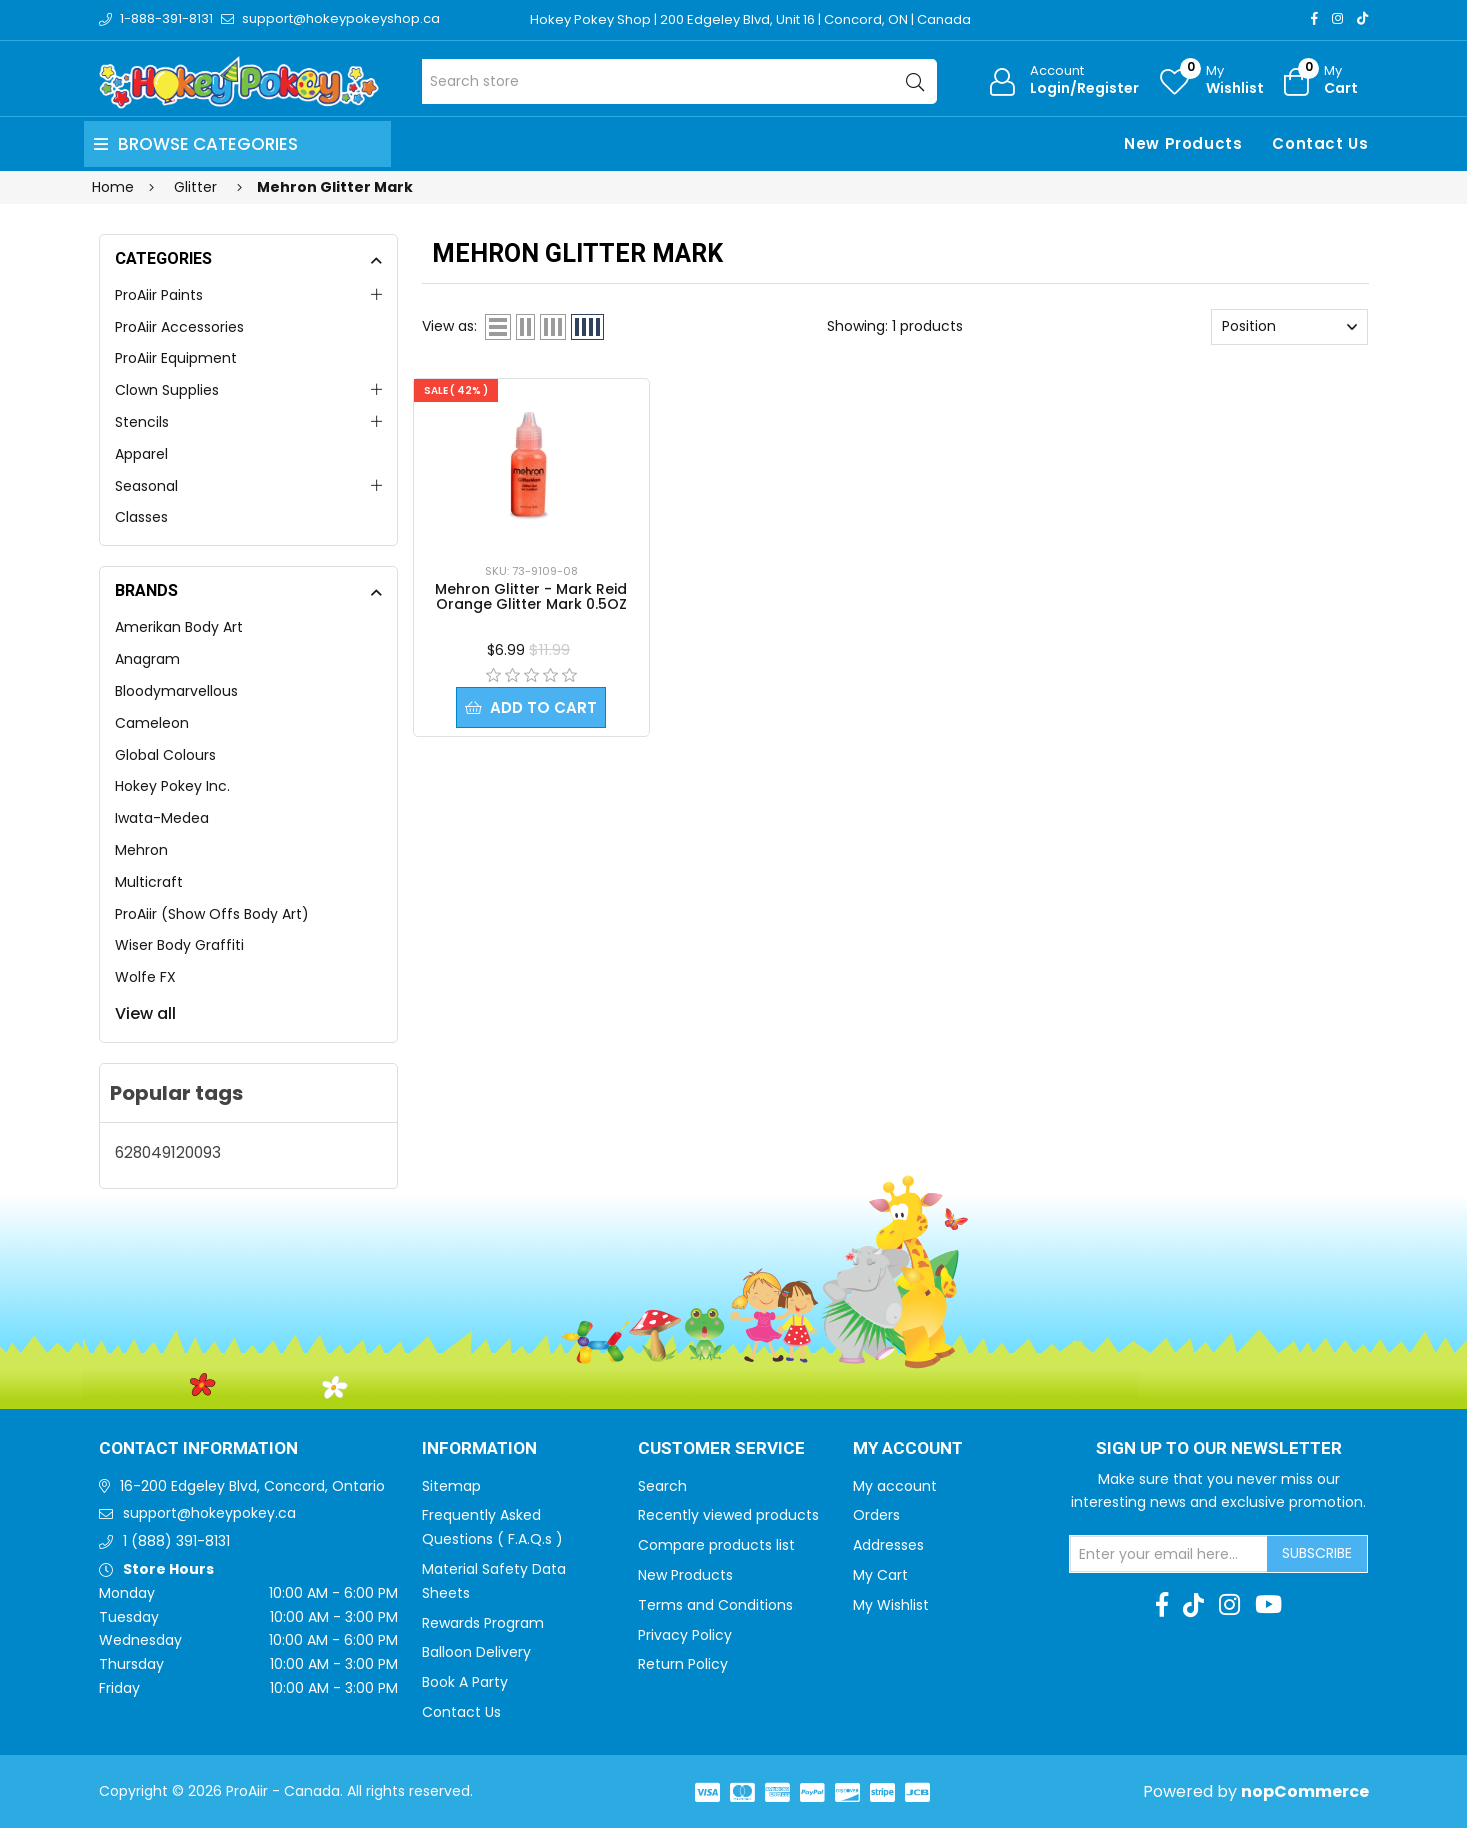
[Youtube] (1268, 1605)
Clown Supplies (167, 390)
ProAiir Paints (159, 295)
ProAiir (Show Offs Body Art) (212, 914)
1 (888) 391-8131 (176, 1541)
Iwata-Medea (162, 818)
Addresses (888, 1545)
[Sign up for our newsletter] (1169, 1554)
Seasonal (146, 486)
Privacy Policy (685, 1635)
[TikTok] (1362, 18)
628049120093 (168, 1152)
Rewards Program (483, 1623)
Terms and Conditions (715, 1605)
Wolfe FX (145, 977)
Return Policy (683, 1664)
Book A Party (465, 1682)
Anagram (147, 659)
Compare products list (716, 1545)
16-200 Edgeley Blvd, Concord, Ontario (252, 1486)
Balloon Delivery (476, 1652)
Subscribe (1317, 1553)
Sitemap (451, 1486)
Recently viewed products (728, 1515)
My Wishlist (891, 1605)
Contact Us (1320, 143)
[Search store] (679, 81)
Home (113, 187)
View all (145, 1013)
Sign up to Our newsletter (1219, 1449)
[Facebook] (1314, 18)
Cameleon (152, 723)
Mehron (141, 850)
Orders (876, 1515)
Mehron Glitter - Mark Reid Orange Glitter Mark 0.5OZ (531, 596)
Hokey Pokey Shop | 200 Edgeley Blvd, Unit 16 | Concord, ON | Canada (750, 19)
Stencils (142, 422)
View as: (449, 326)
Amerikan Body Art (179, 627)
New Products (1183, 143)
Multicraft (149, 882)
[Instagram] (1337, 18)
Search (662, 1486)
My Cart (880, 1575)
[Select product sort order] (1289, 327)
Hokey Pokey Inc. (172, 786)
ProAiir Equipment (176, 358)
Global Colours (165, 755)
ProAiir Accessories (179, 327)
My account (895, 1486)
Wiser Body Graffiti (179, 945)
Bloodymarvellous (176, 691)
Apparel (141, 454)
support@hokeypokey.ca (209, 1513)
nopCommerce (1305, 1791)
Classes (141, 517)
